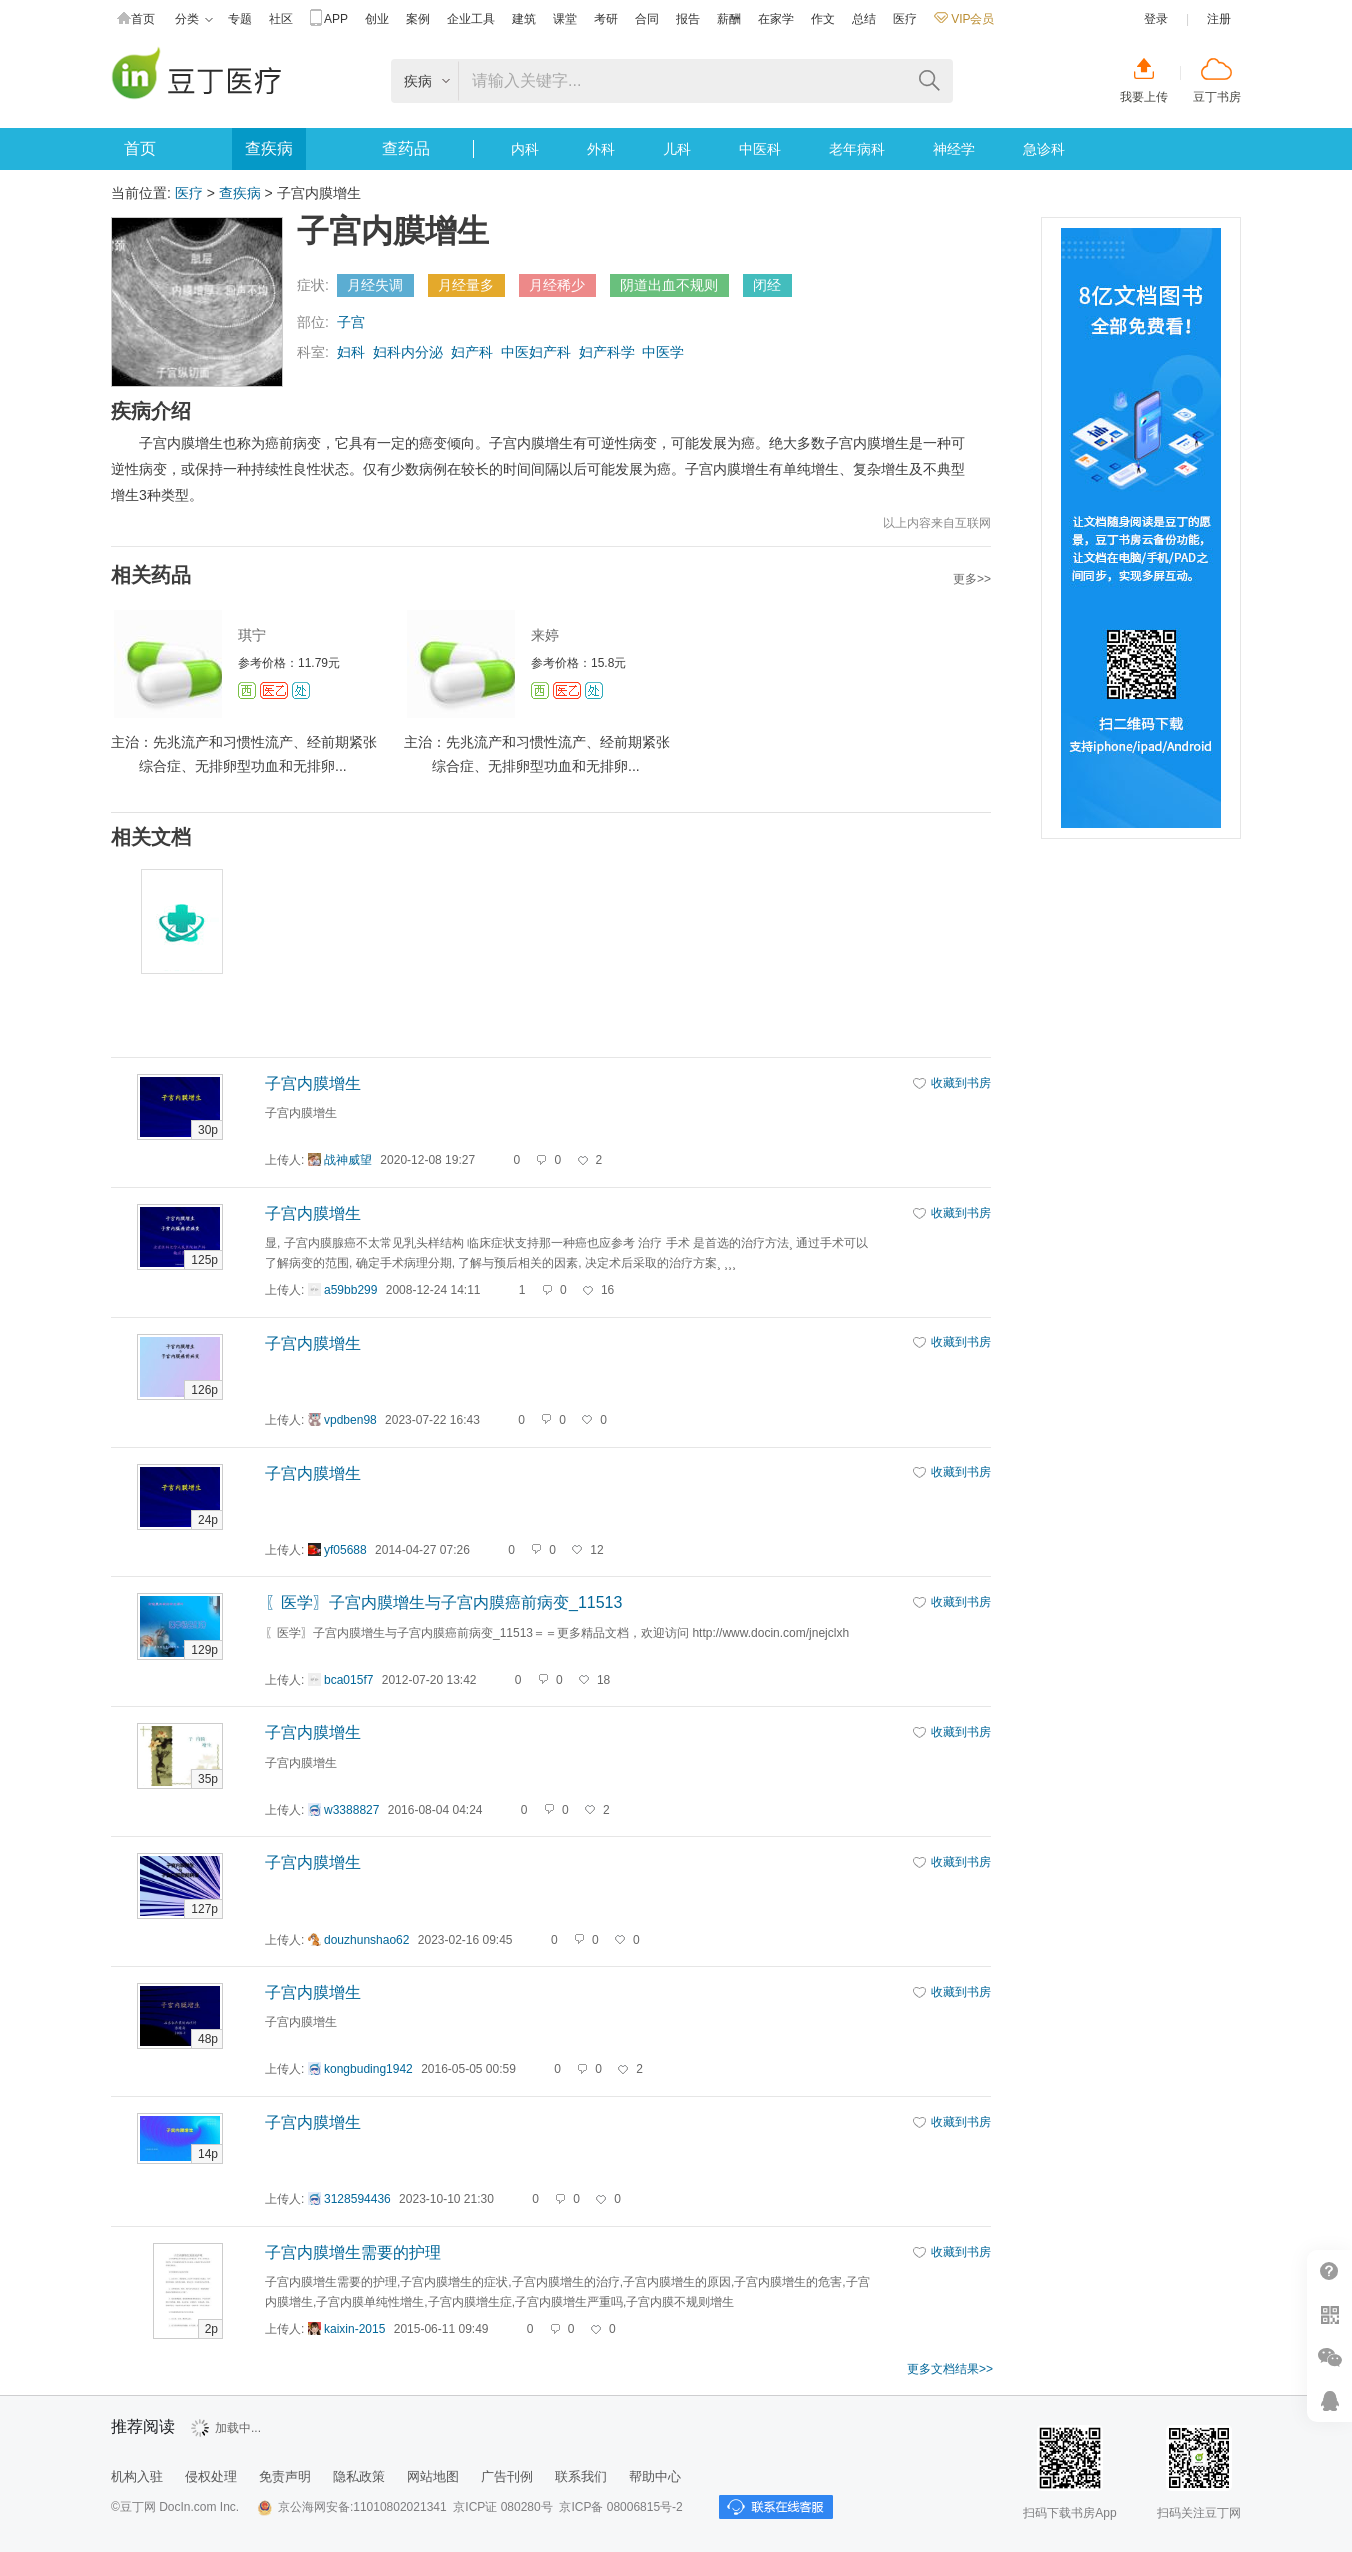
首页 (136, 19)
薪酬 (729, 19)
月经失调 (375, 285)
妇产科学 (607, 352)
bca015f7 (348, 1680)
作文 (823, 19)
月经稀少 (557, 285)
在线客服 (1329, 2400)
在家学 (776, 19)
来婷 (545, 635)
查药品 (406, 148)
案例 (418, 19)
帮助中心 (1329, 2271)
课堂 (565, 19)
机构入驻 (137, 2476)
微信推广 (1329, 2357)
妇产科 (472, 352)
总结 (864, 19)
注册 (1219, 19)
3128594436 (357, 2199)
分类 (194, 19)
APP (329, 19)
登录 (1156, 19)
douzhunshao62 (366, 1940)
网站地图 (433, 2476)
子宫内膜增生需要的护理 (353, 2252)
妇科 (351, 352)
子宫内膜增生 (313, 1083)
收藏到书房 (961, 1083)
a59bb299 (350, 1290)
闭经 (767, 285)
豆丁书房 (1217, 97)
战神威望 (348, 1160)
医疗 (905, 19)
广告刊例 (507, 2476)
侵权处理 (211, 2476)
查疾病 (269, 148)
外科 (601, 149)
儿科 (677, 149)
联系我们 (581, 2476)
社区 (281, 19)
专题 (240, 19)
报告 (688, 19)
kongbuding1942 (368, 2069)
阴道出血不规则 (669, 285)
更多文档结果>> (950, 2369)
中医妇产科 (536, 352)
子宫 (351, 322)
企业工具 (471, 19)
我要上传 (1144, 97)
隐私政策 (359, 2476)
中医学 (663, 352)
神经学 (954, 149)
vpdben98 (350, 1420)
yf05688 (345, 1550)
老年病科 (857, 149)
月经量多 (466, 285)
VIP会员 (964, 19)
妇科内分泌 (408, 352)
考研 (606, 19)
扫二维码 (1329, 2314)
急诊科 (1044, 149)
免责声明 (285, 2476)
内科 (525, 149)
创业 (377, 19)
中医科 (760, 149)
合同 (647, 19)
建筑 (524, 19)
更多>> (972, 579)
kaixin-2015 (354, 2329)
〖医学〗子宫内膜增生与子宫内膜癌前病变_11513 (443, 1602)
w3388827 (351, 1810)
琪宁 (252, 635)
